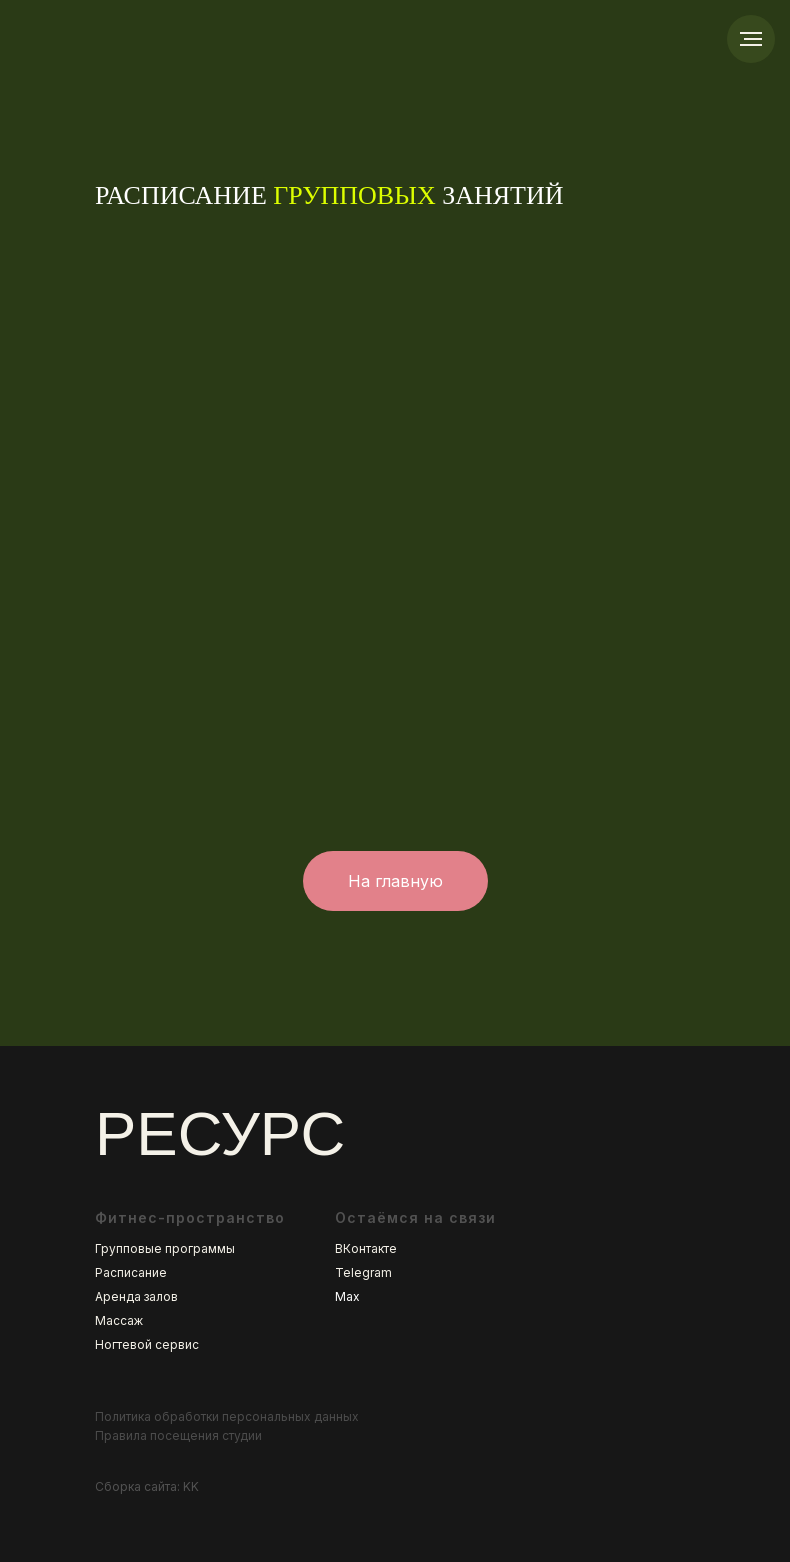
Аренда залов (136, 1296)
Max (347, 1296)
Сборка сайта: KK (147, 1486)
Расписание (131, 1272)
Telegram (363, 1272)
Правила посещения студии (178, 1435)
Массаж (119, 1320)
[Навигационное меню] (751, 39)
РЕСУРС (220, 1133)
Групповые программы (165, 1248)
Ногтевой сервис (147, 1344)
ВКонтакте (366, 1248)
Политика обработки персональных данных (227, 1416)
